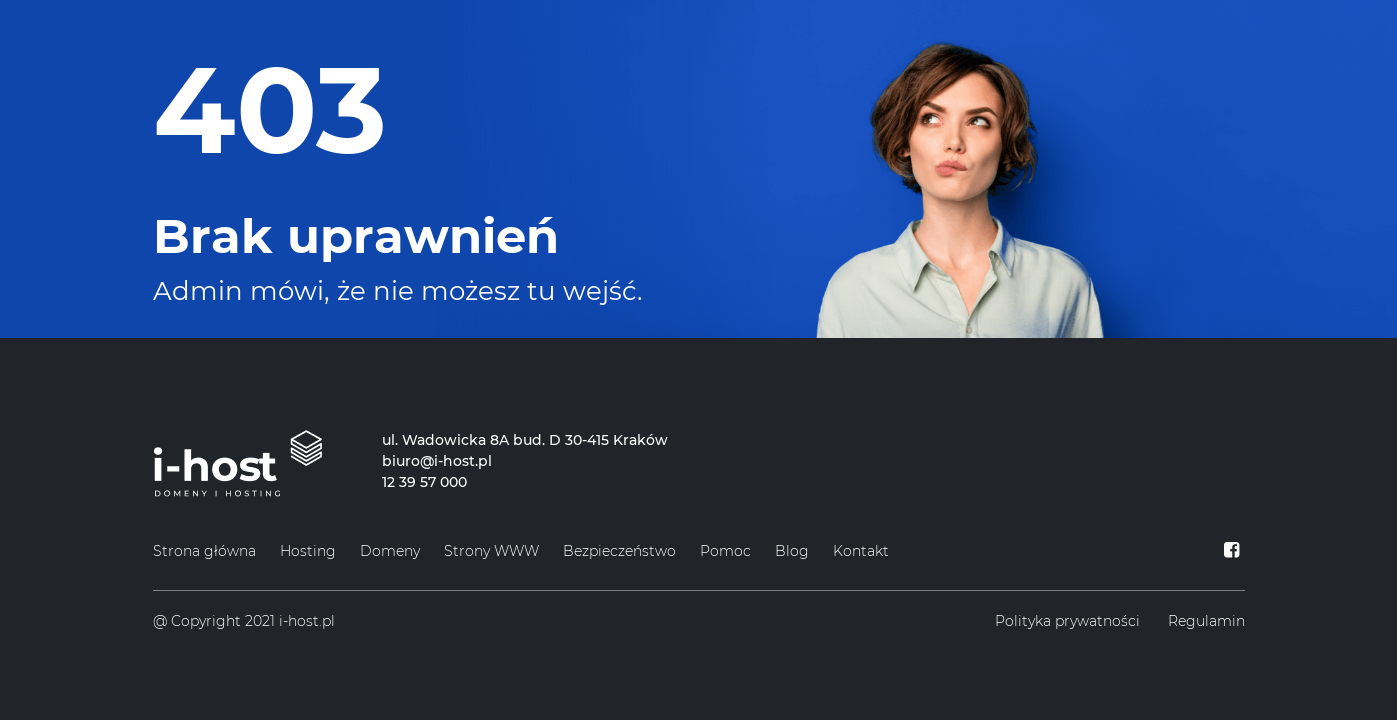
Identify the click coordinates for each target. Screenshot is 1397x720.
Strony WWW (491, 551)
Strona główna (204, 551)
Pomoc (725, 551)
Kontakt (861, 551)
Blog (792, 551)
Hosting (308, 551)
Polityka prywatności (1067, 621)
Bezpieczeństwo (619, 551)
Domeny (390, 551)
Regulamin (1206, 621)
